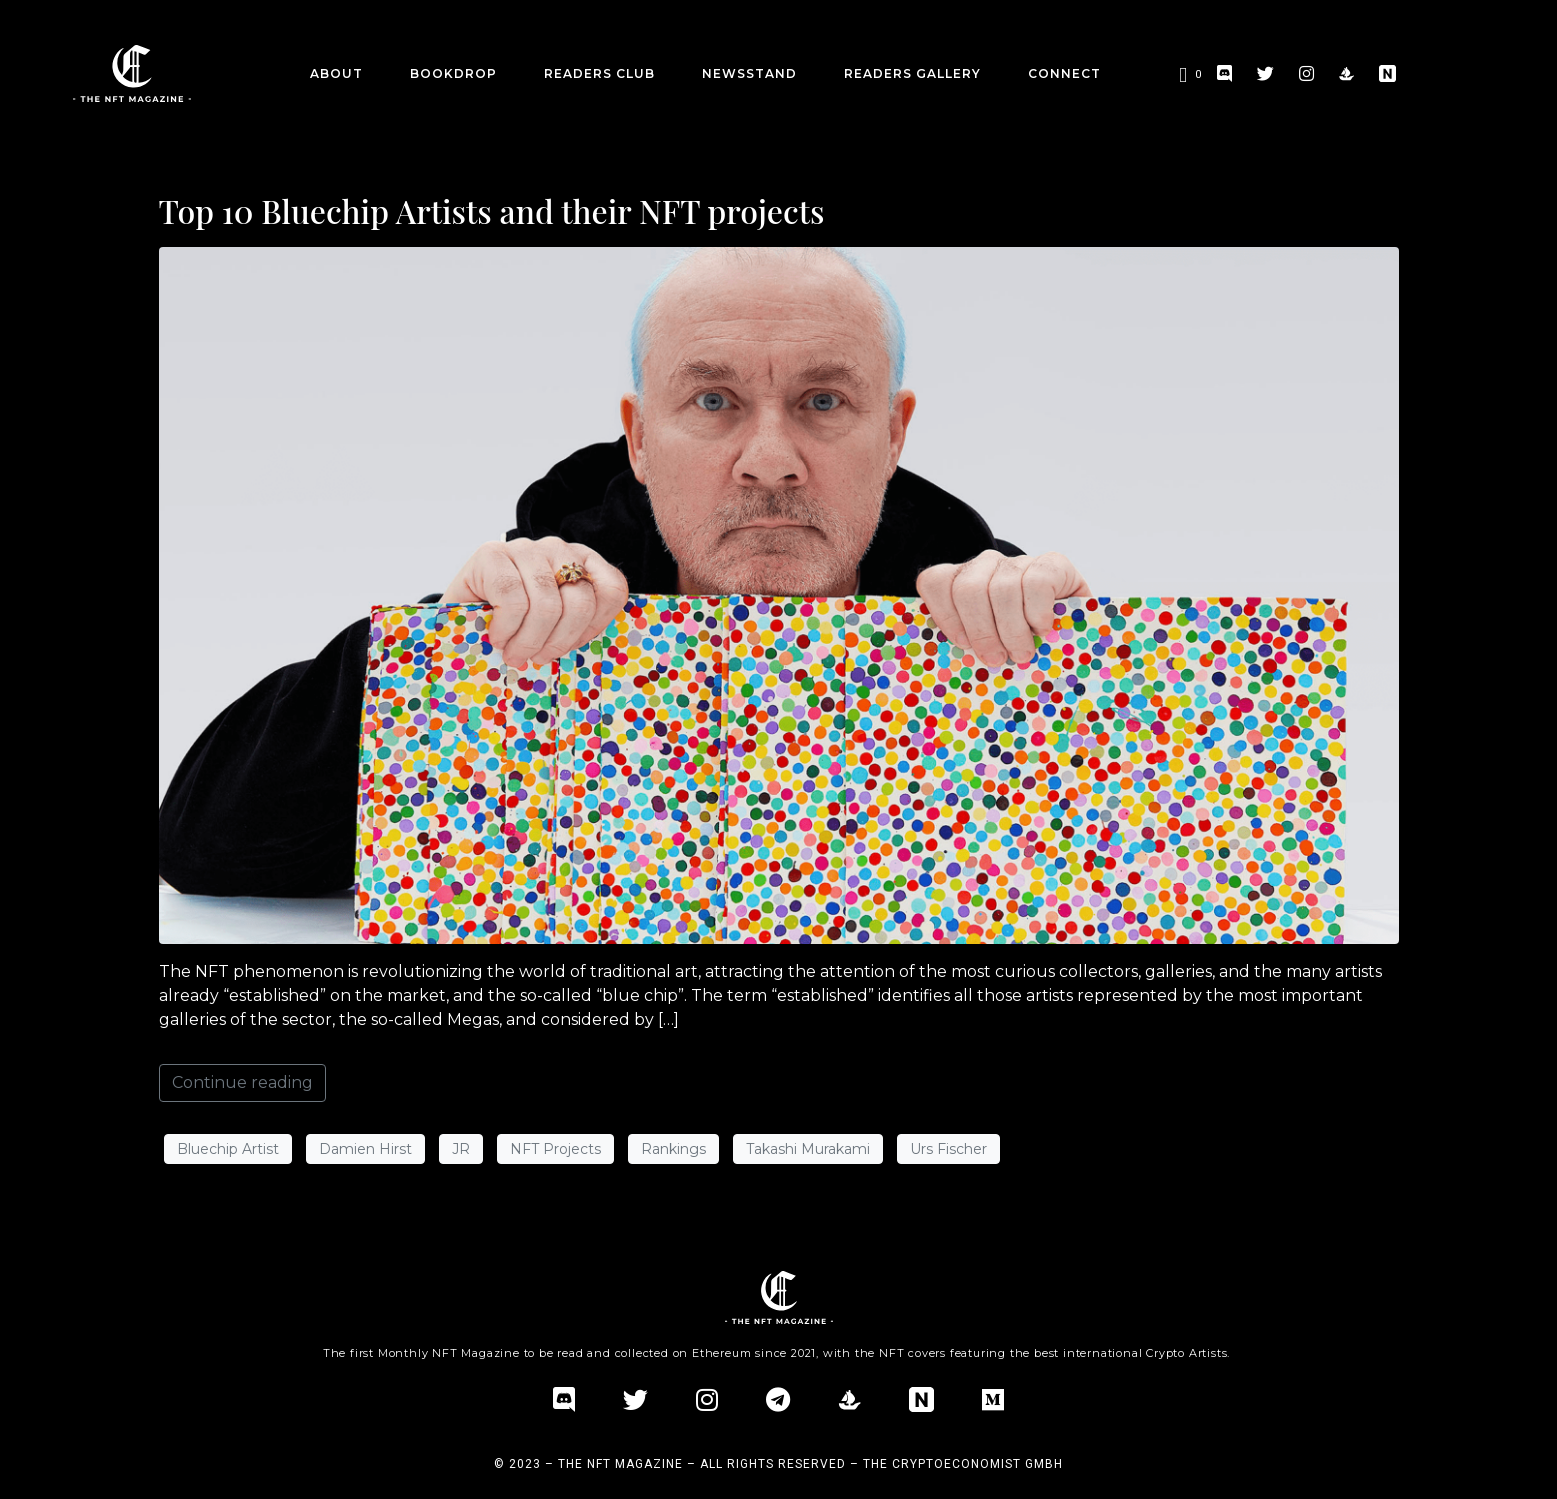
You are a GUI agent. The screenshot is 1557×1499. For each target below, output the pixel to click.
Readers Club (599, 73)
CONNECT (1064, 73)
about (336, 73)
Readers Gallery (912, 73)
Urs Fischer (948, 1149)
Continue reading (242, 1082)
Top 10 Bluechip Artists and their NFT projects (492, 210)
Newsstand (749, 73)
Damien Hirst (365, 1149)
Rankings (673, 1149)
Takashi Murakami (808, 1149)
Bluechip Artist (228, 1149)
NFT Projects (555, 1149)
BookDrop (453, 73)
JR (461, 1149)
